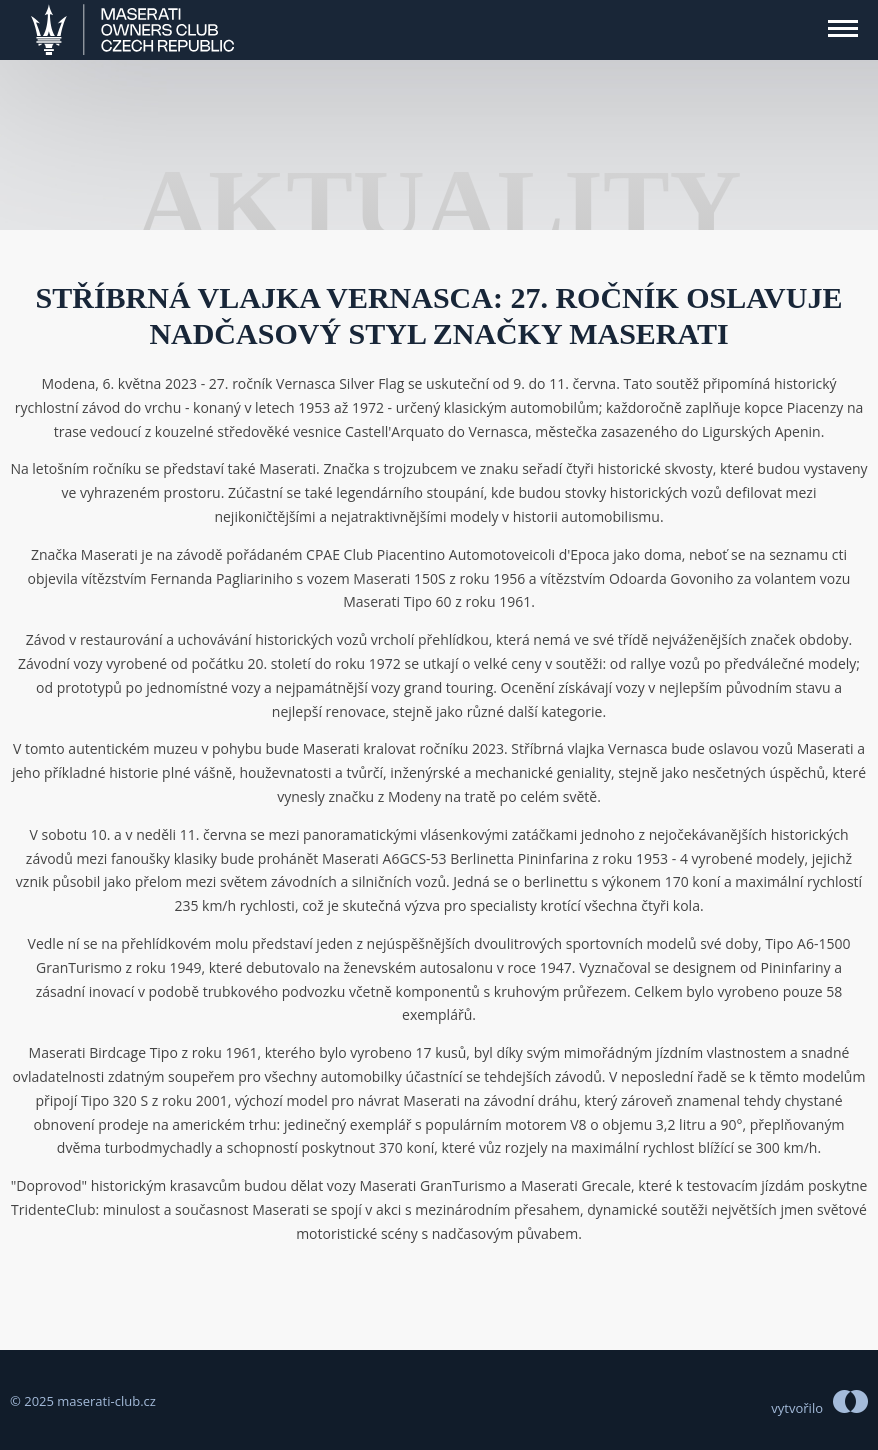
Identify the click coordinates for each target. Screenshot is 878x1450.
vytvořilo (797, 1408)
